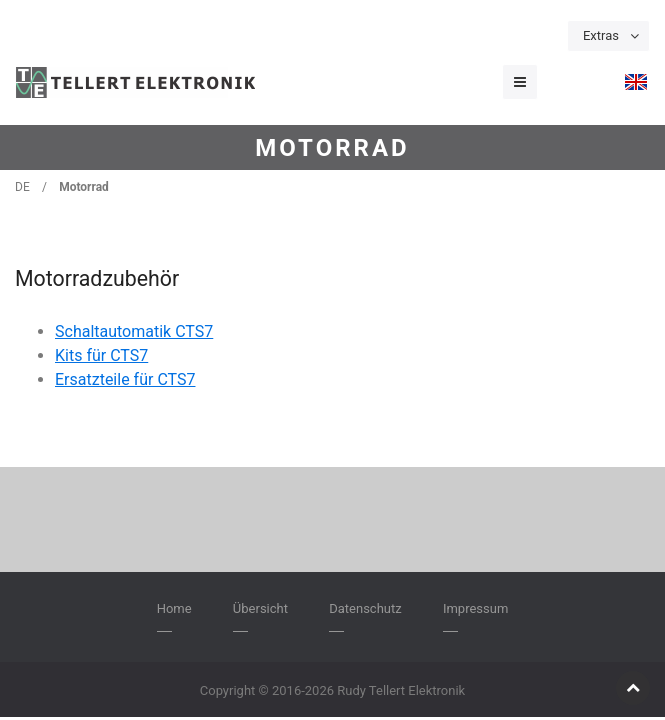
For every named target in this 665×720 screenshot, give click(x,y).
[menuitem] (636, 82)
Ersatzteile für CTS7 (125, 379)
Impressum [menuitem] (475, 608)
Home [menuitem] (174, 608)
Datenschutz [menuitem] (365, 608)
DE (22, 187)
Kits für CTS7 (101, 355)
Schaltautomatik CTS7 (134, 331)
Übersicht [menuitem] (260, 608)
